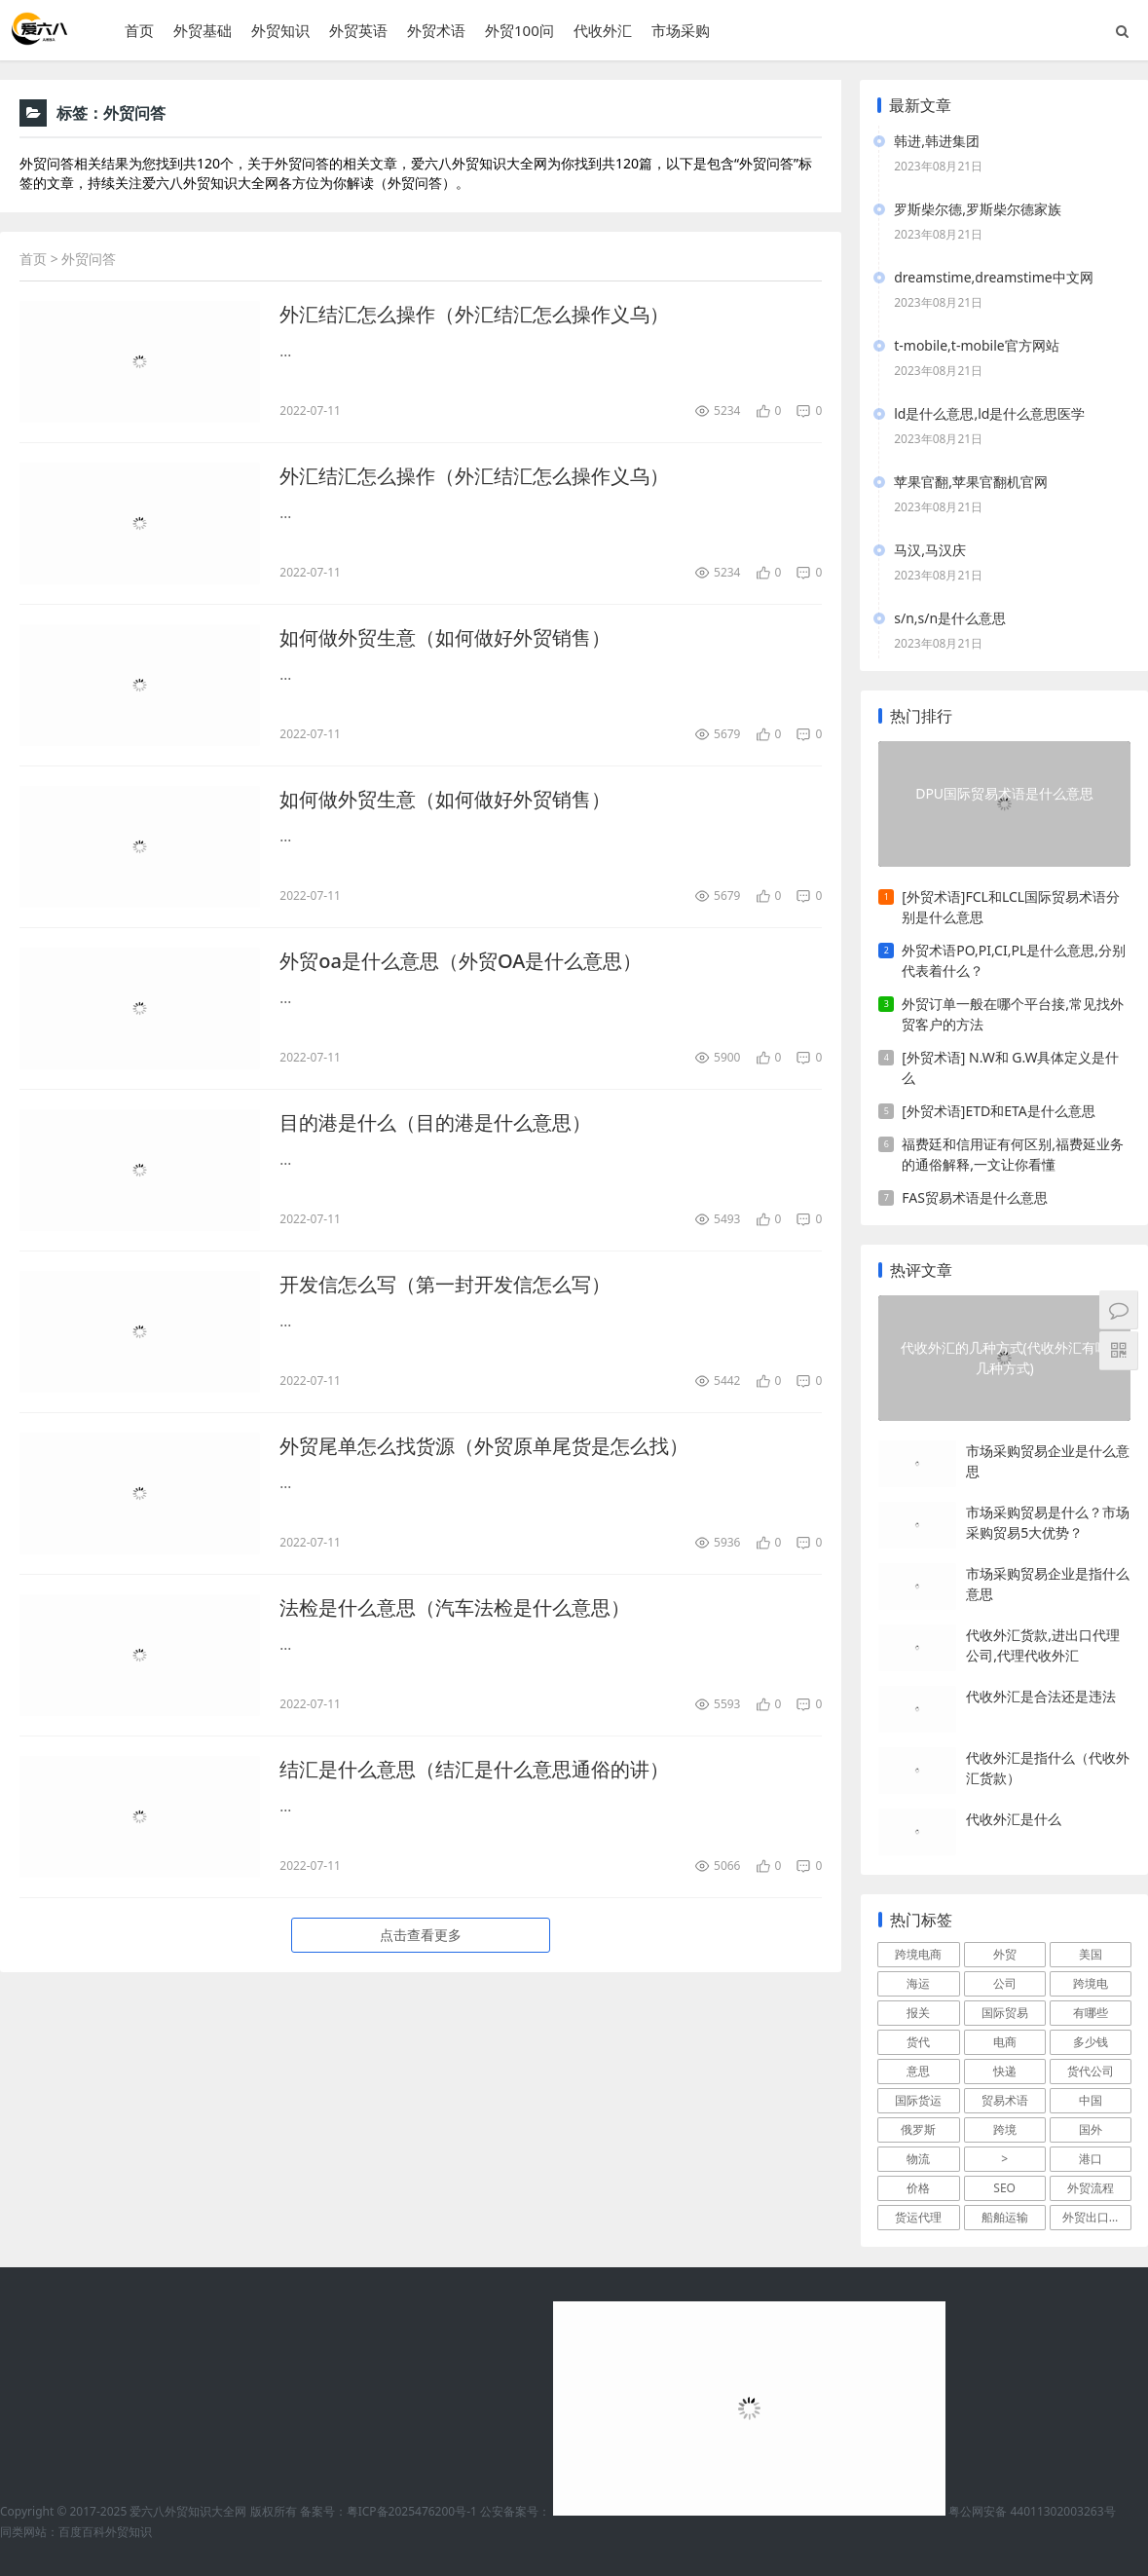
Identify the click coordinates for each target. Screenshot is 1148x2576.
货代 (918, 2042)
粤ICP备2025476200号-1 (412, 2511)
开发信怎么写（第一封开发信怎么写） (445, 1284)
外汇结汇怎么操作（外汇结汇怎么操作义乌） (474, 314)
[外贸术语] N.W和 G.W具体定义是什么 (1010, 1067)
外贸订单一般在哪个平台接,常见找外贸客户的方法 (1013, 1013)
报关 (918, 2012)
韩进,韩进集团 (937, 140)
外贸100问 (519, 30)
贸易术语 (1004, 2100)
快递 (1005, 2071)
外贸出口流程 (1096, 2217)
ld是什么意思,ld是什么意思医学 (989, 413)
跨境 (1005, 2129)
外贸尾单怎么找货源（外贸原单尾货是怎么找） (483, 1446)
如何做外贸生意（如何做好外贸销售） (445, 637)
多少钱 (1090, 2042)
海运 (918, 1983)
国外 (1090, 2129)
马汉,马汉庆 (930, 550)
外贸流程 (1090, 2188)
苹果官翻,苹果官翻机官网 (971, 481)
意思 (918, 2071)
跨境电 (1090, 1983)
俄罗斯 (918, 2129)
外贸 (1005, 1954)
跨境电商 (918, 1954)
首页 (139, 30)
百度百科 (81, 2531)
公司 (1005, 1983)
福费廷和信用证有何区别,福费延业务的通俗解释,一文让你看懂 (1013, 1154)
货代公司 (1090, 2071)
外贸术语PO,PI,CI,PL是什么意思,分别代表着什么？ (1014, 960)
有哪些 (1090, 2012)
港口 (1090, 2158)
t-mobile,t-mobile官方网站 (976, 345)
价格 (918, 2188)
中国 (1090, 2100)
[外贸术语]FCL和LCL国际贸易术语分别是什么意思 (1011, 906)
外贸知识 (280, 30)
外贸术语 (436, 30)
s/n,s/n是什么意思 (950, 618)
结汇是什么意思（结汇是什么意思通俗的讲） (474, 1769)
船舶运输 (1004, 2217)
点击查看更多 (421, 1934)
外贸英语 (358, 30)
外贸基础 (202, 30)
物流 (918, 2158)
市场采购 (680, 30)
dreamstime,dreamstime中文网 (993, 277)
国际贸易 (1004, 2012)
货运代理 (918, 2217)
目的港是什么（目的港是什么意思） (435, 1122)
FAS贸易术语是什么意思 (975, 1197)
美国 (1090, 1954)
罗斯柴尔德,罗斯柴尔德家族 (977, 209)
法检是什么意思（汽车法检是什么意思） (454, 1607)
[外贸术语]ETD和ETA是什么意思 (998, 1110)
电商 (1005, 2042)
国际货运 (918, 2100)
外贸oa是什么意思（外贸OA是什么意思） (460, 961)
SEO (1004, 2188)
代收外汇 (603, 30)
